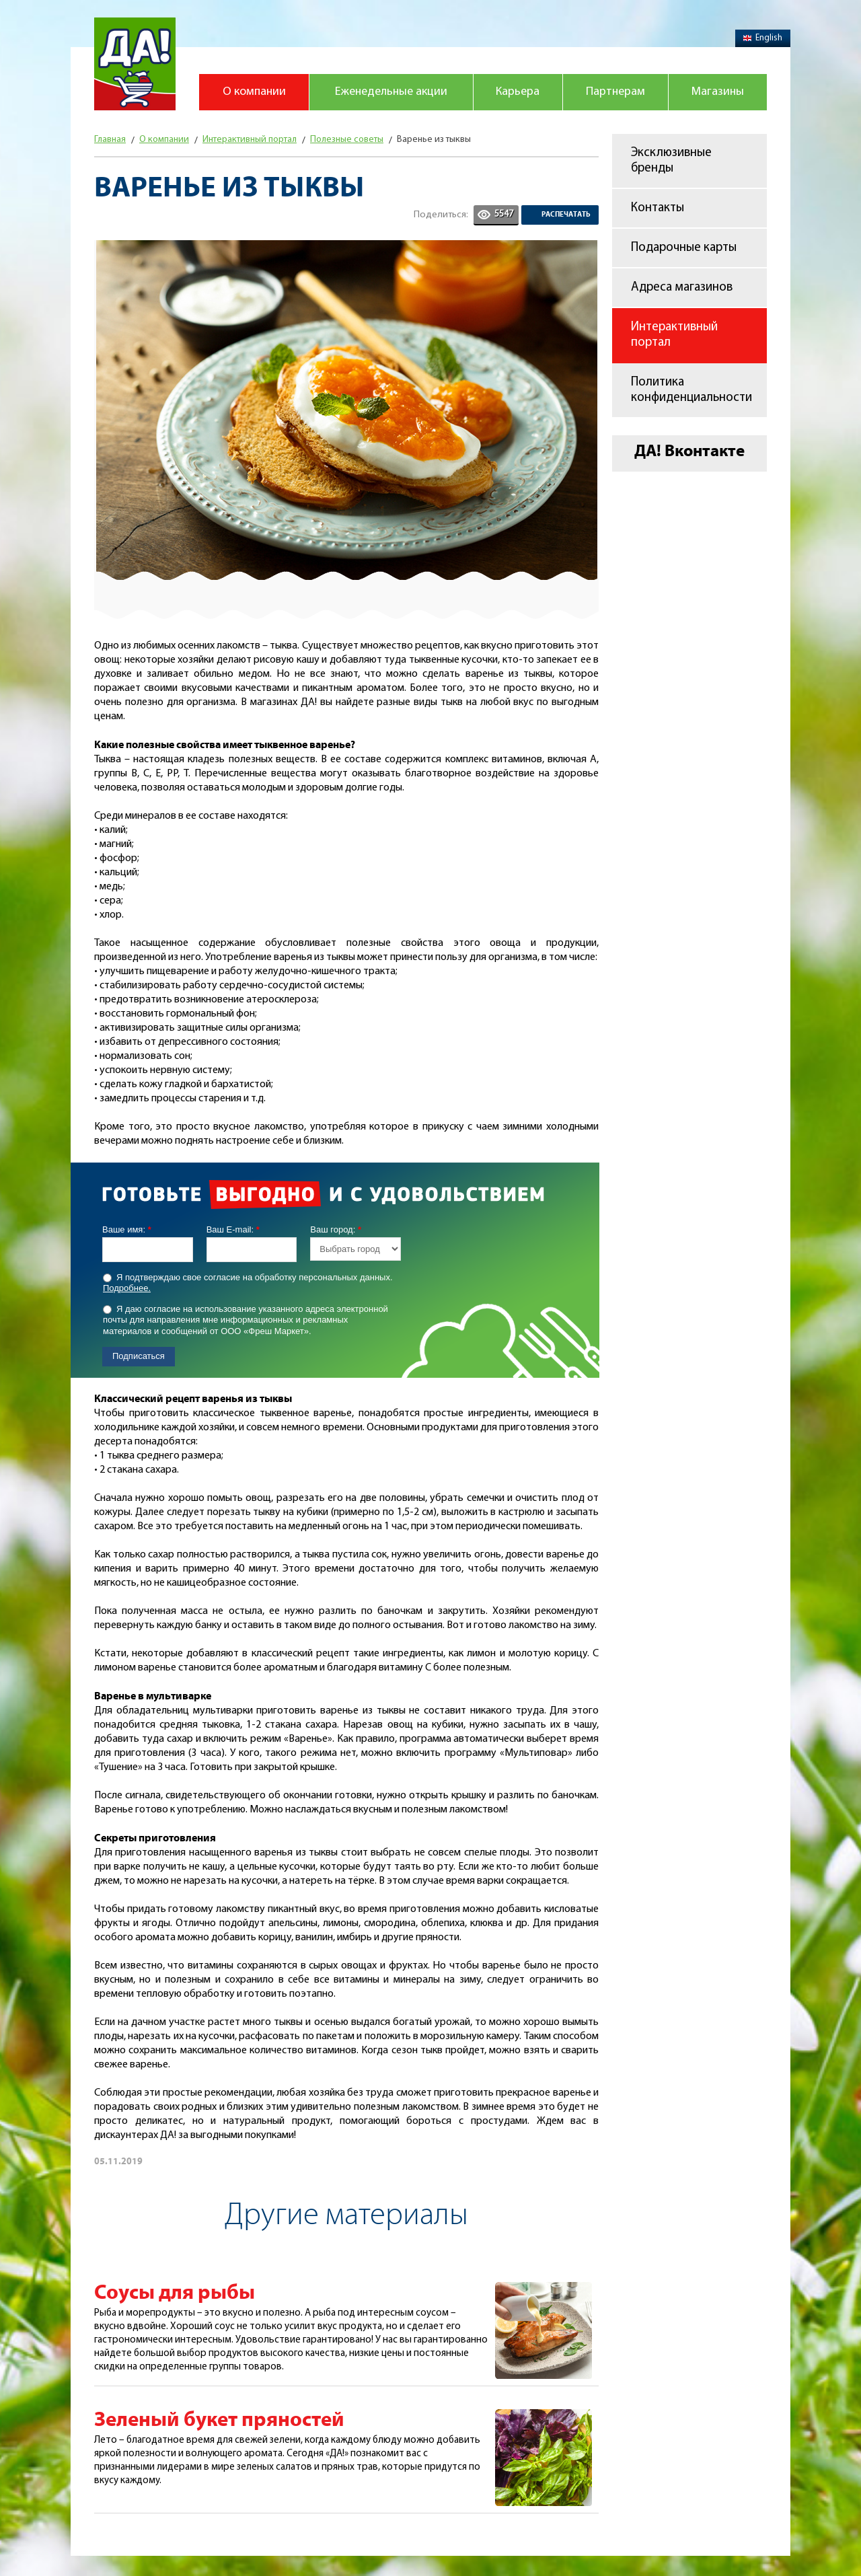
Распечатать (566, 215)
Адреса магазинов (682, 287)
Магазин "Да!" (135, 63)
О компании (254, 91)
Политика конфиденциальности (691, 390)
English (762, 38)
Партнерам (615, 91)
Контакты (657, 208)
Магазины (717, 91)
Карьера (517, 91)
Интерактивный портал (674, 335)
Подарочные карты (684, 248)
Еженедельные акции (391, 91)
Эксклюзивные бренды (671, 161)
